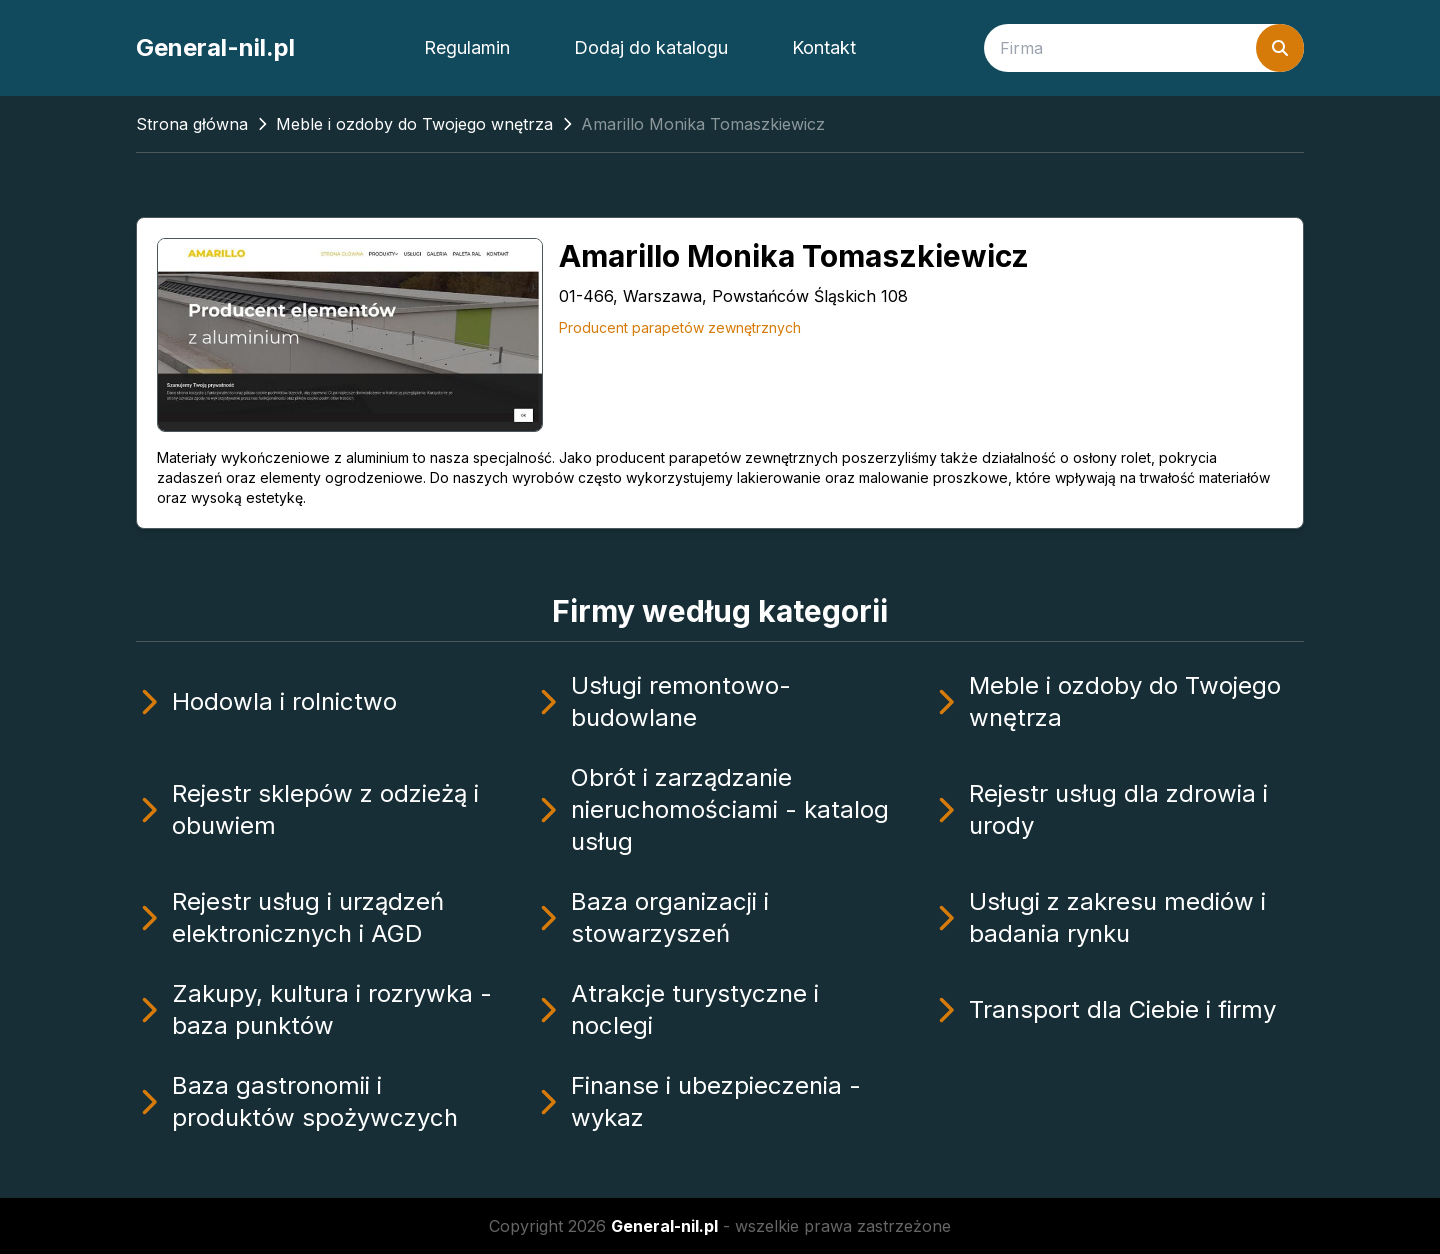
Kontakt (824, 47)
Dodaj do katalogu (651, 47)
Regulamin (467, 47)
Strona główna (192, 124)
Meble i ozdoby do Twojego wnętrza (414, 124)
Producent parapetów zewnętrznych (680, 327)
